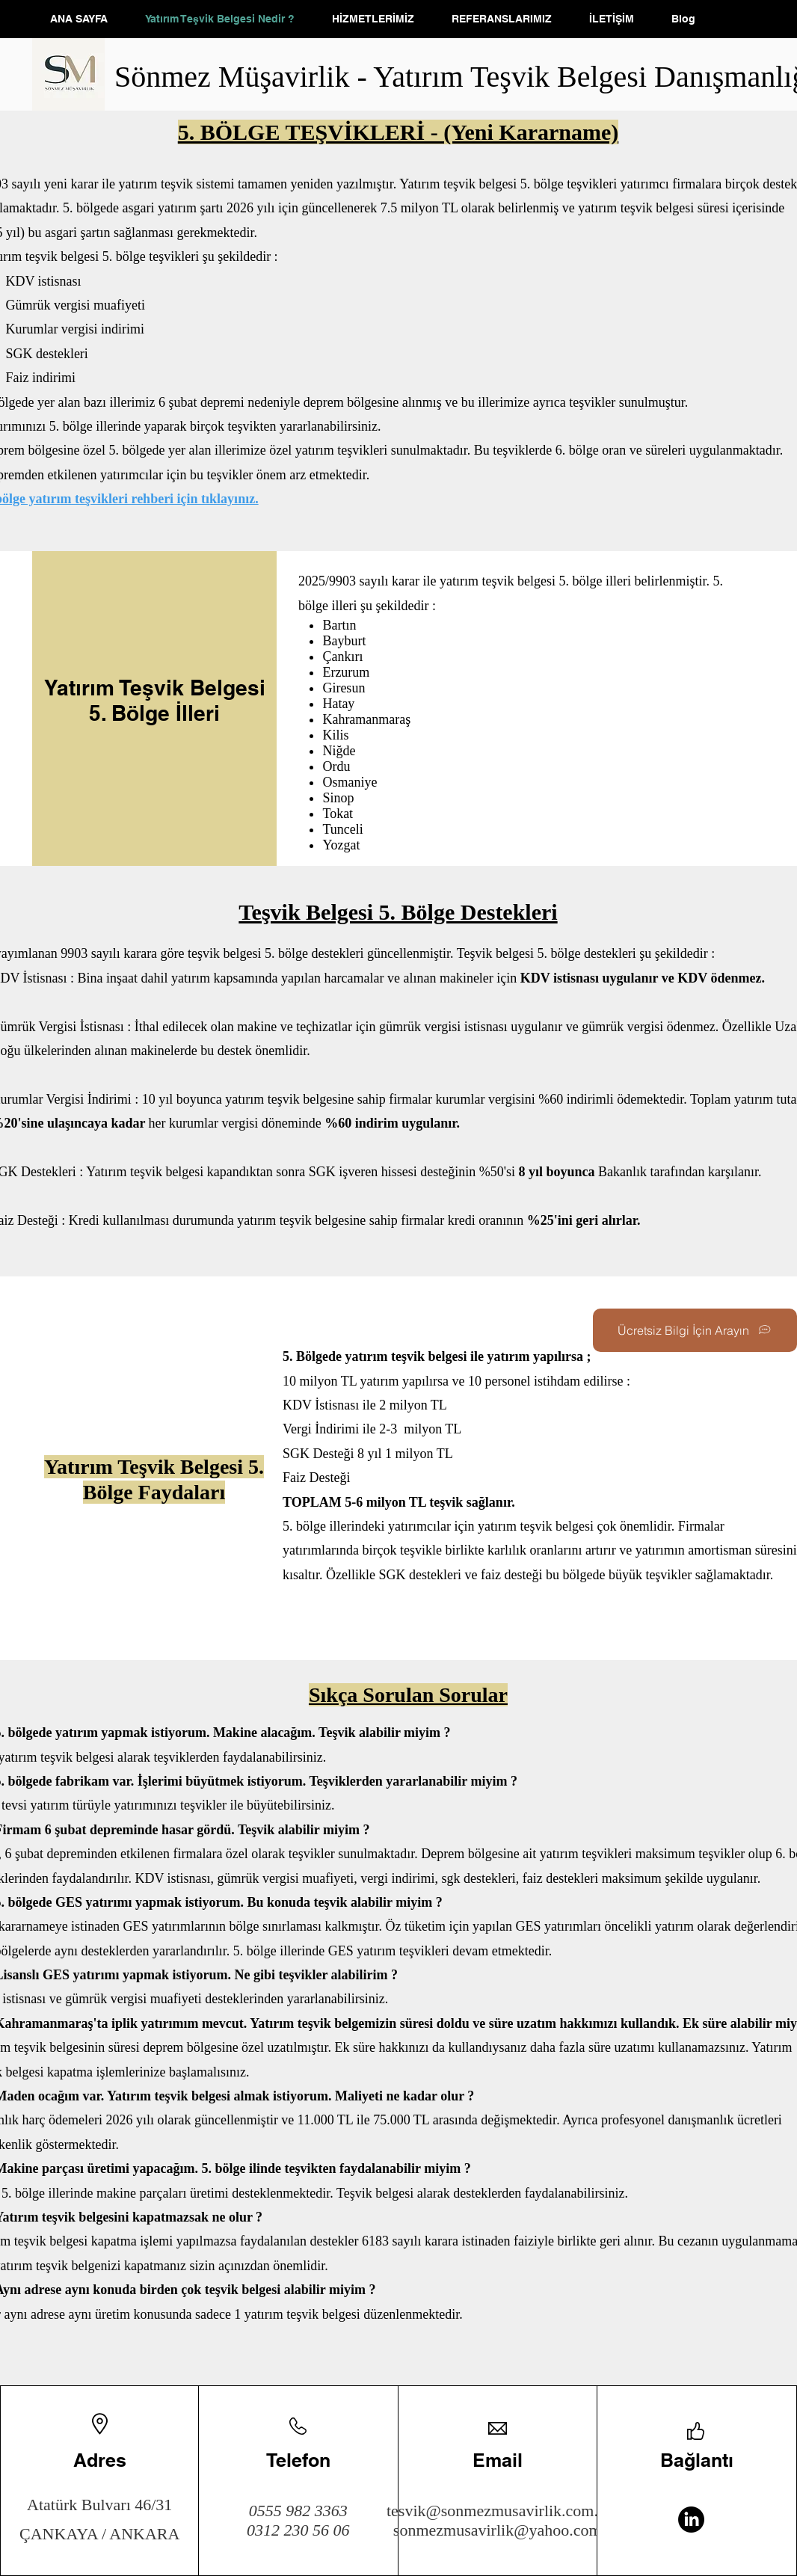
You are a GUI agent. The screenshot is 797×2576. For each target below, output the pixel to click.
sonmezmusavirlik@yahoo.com (497, 2530)
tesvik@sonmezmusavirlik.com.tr (497, 2510)
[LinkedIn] (691, 2519)
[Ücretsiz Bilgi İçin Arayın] (695, 1330)
